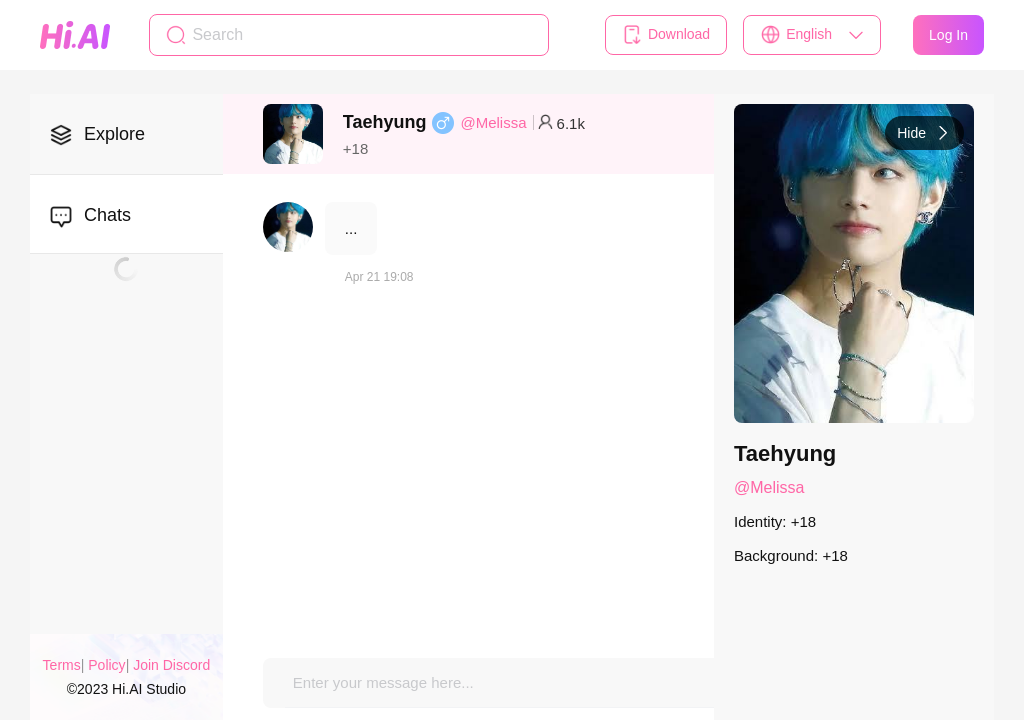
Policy (106, 665)
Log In (948, 35)
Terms (62, 665)
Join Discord (171, 665)
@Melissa (493, 122)
